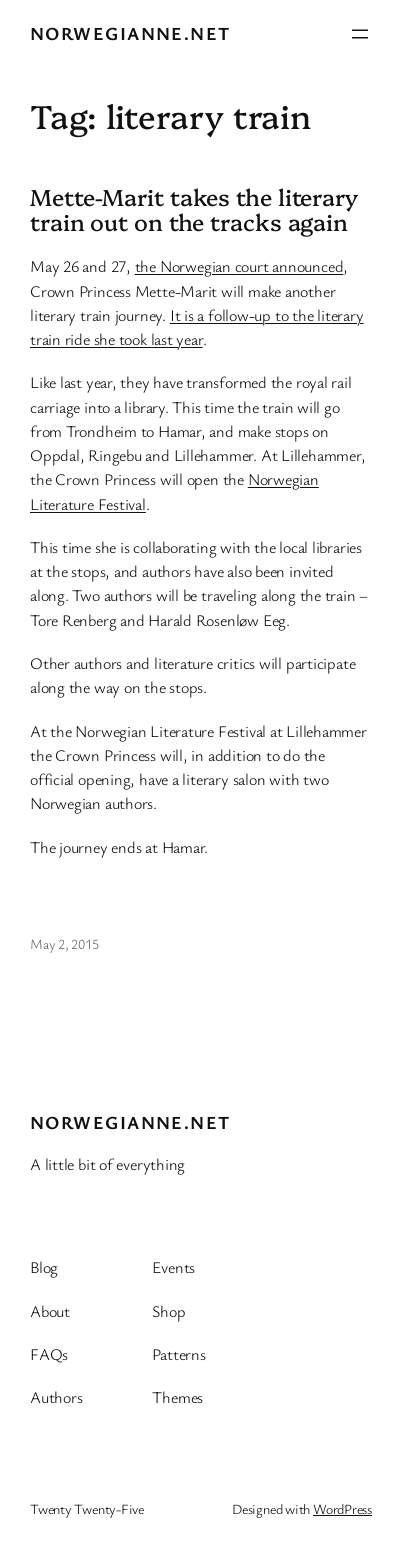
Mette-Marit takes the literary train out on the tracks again (194, 210)
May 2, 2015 (64, 943)
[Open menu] (360, 34)
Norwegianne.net (130, 33)
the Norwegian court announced (239, 266)
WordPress (342, 1508)
